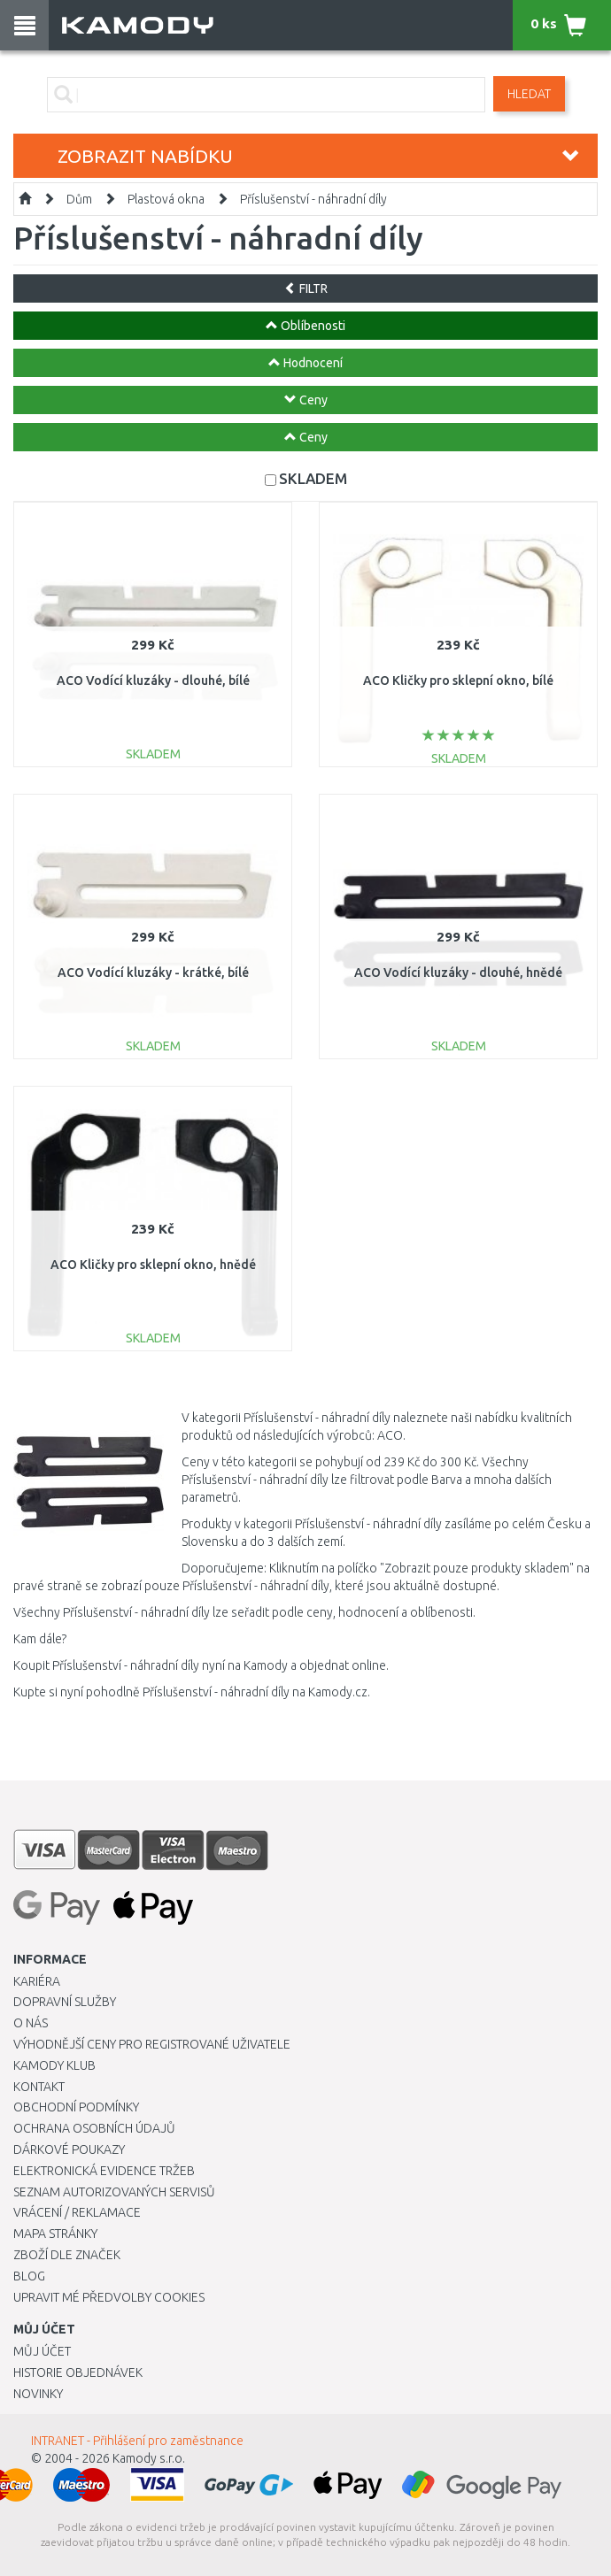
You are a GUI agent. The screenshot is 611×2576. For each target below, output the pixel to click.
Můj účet (42, 2351)
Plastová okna (166, 199)
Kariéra (36, 1981)
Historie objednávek (78, 2372)
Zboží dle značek (66, 2255)
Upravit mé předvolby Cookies (109, 2297)
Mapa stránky (55, 2233)
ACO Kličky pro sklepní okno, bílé (458, 680)
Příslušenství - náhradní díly (313, 199)
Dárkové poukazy (69, 2149)
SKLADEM (313, 478)
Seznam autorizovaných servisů (114, 2192)
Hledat (529, 94)
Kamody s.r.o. (148, 2458)
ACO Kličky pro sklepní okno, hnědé (153, 1264)
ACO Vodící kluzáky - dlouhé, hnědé (458, 972)
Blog (29, 2276)
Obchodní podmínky (76, 2107)
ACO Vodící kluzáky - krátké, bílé (153, 972)
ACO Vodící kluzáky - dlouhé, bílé (153, 680)
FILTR (306, 288)
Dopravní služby (64, 2002)
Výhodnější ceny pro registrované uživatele (151, 2044)
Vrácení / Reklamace (77, 2212)
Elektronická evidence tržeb (104, 2171)
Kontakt (39, 2087)
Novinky (38, 2394)
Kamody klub (54, 2065)
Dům (79, 199)
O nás (30, 2023)
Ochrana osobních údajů (94, 2128)
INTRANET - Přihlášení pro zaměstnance (137, 2441)
